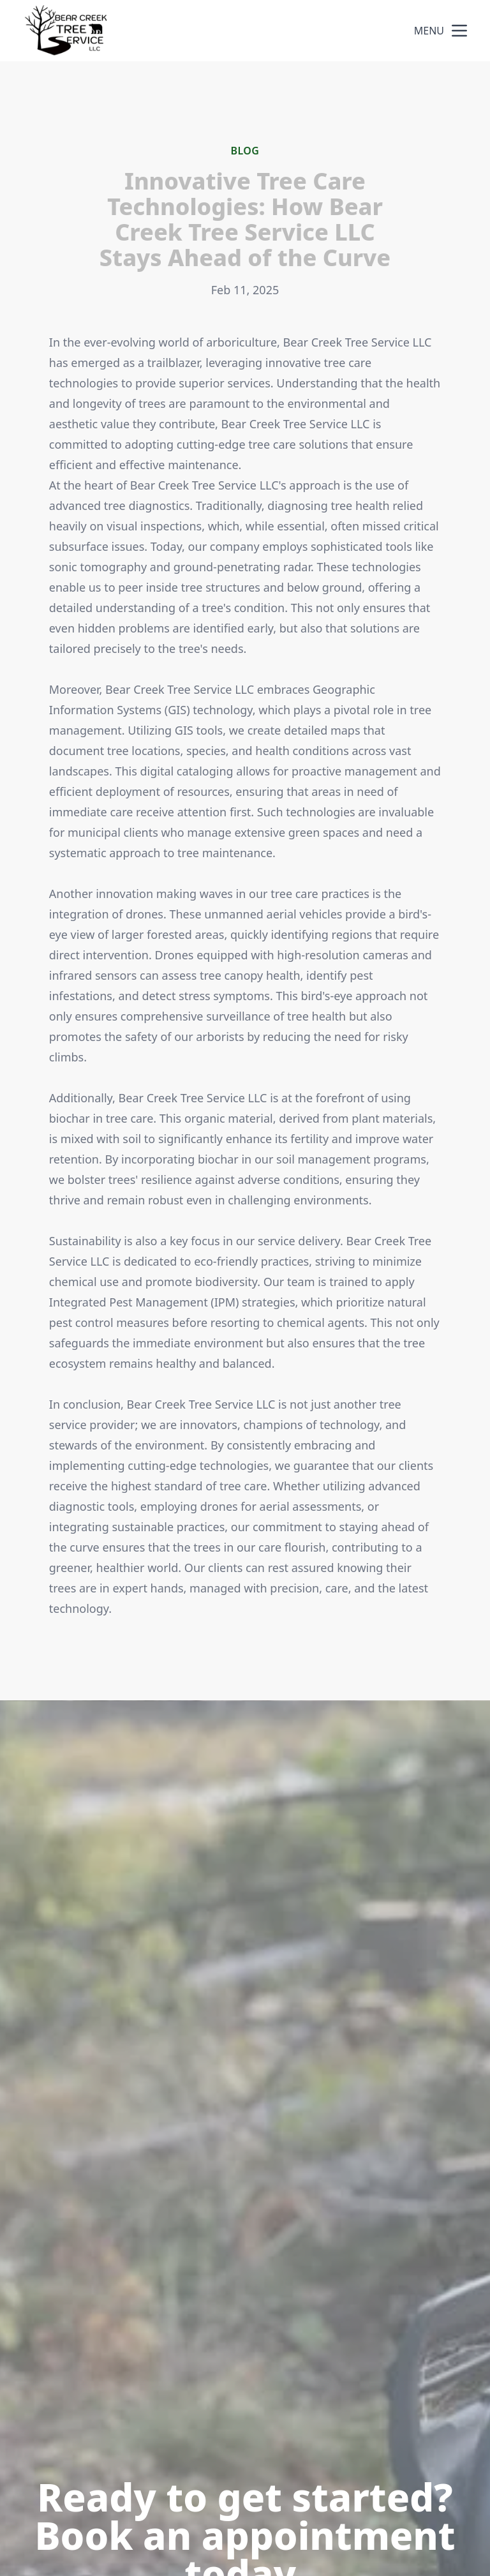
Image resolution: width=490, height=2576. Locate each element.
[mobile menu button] (459, 30)
